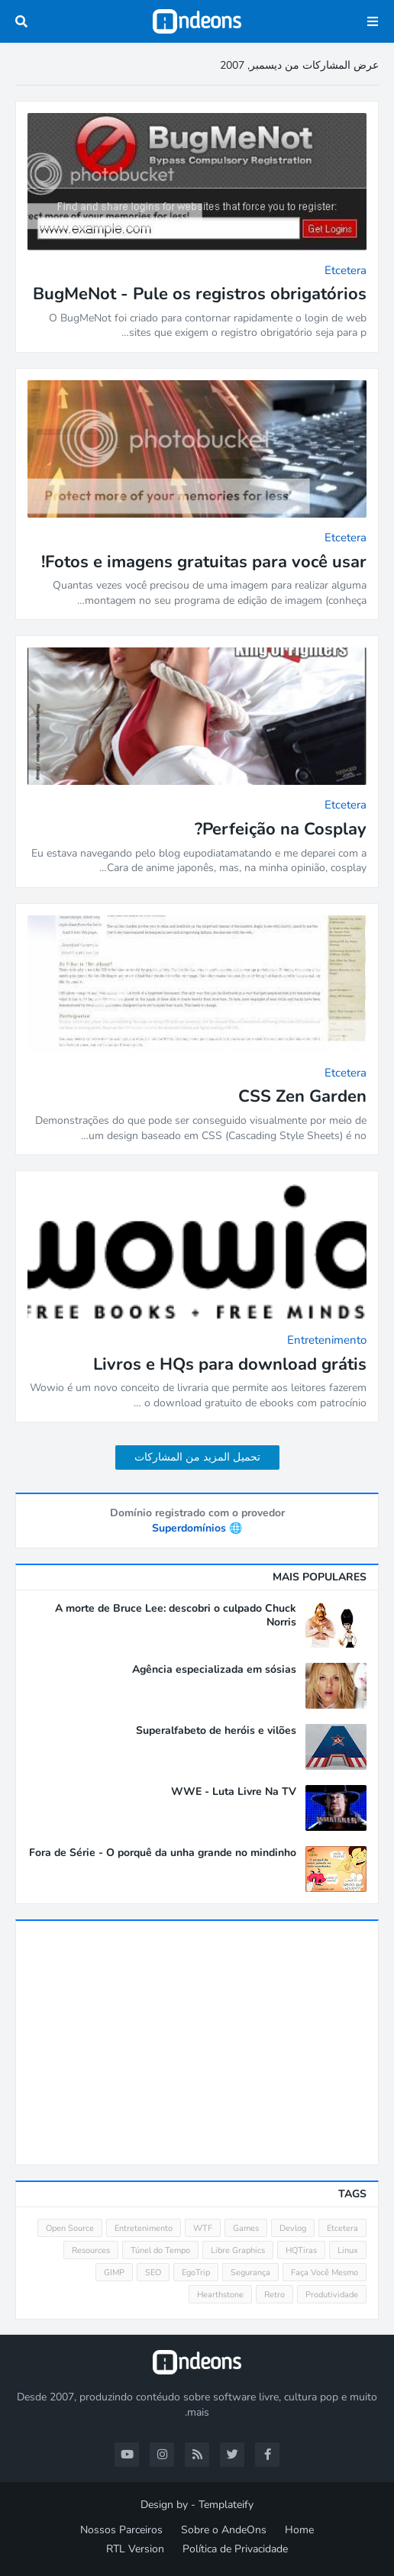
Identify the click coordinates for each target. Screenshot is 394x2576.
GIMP (114, 2272)
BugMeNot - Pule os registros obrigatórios (200, 294)
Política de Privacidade (235, 2549)
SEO (153, 2272)
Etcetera (342, 2228)
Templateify (226, 2504)
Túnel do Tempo (160, 2250)
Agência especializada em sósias (214, 1670)
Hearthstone (220, 2294)
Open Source (70, 2228)
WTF (202, 2228)
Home (299, 2530)
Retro (274, 2294)
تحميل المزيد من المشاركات (197, 1457)
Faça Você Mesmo (324, 2272)
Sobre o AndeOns (223, 2530)
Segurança (250, 2272)
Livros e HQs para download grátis (230, 1365)
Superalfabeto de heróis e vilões (216, 1731)
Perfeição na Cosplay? (281, 829)
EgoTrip (196, 2272)
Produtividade (331, 2294)
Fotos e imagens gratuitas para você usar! (204, 562)
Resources (91, 2250)
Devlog (292, 2228)
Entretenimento (144, 2228)
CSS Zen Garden (302, 1097)
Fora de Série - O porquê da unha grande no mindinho (162, 1853)
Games (246, 2228)
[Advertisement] (196, 2042)
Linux (347, 2250)
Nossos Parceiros (121, 2530)
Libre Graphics (238, 2250)
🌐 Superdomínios (197, 1528)
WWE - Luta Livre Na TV (233, 1792)
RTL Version (135, 2549)
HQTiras (301, 2250)
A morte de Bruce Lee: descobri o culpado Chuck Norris (175, 1615)
